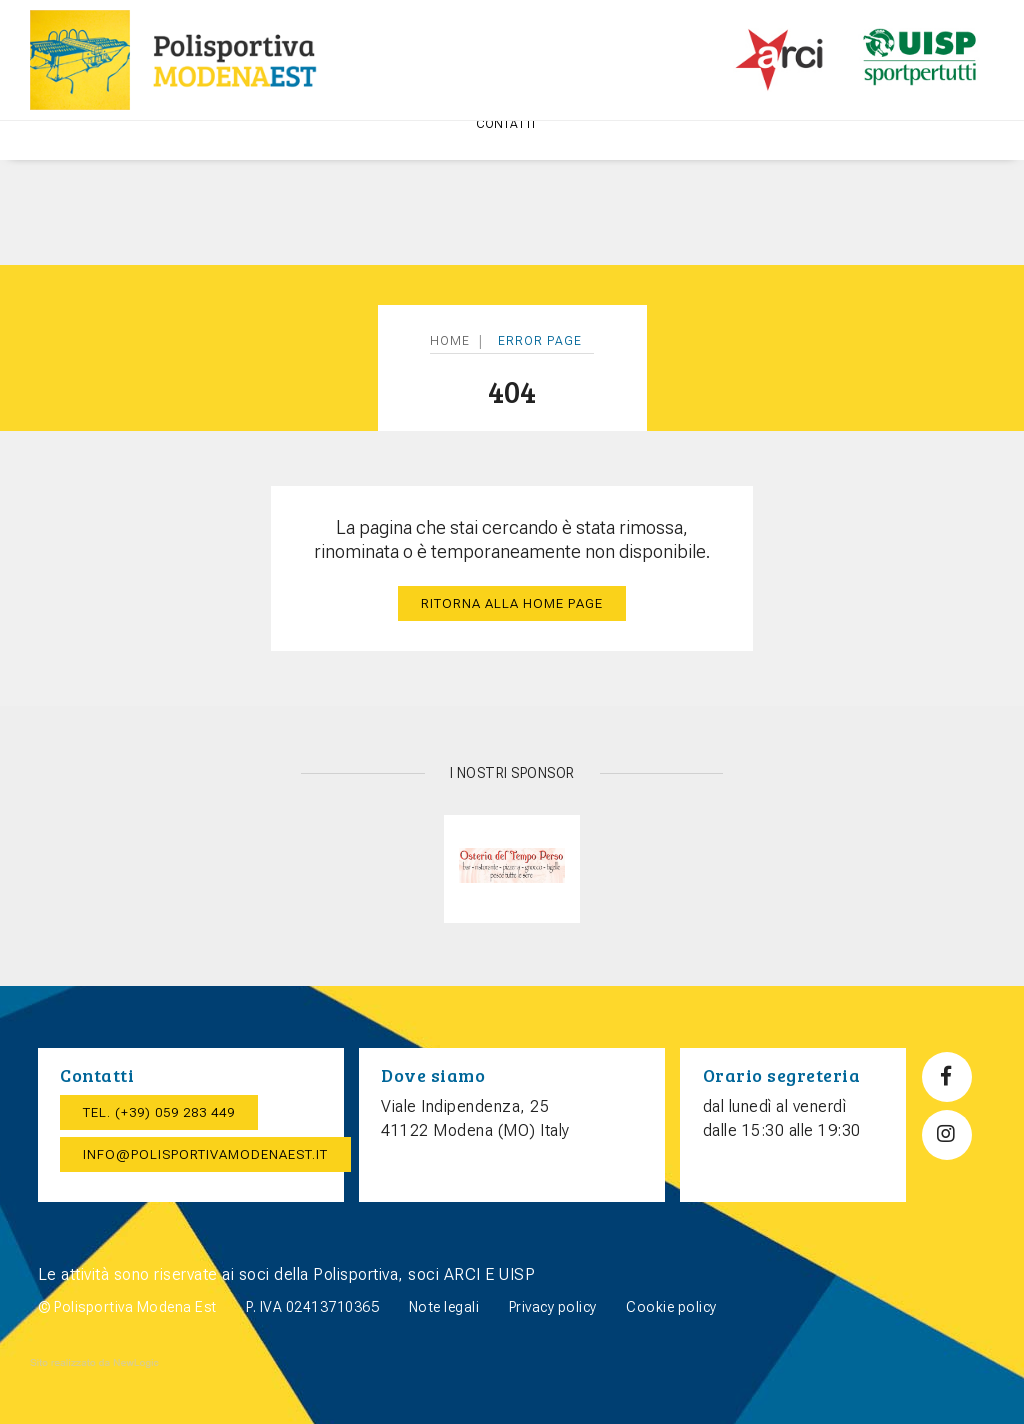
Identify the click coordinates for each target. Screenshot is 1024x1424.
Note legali (444, 1307)
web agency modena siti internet (94, 1363)
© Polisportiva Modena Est (127, 1307)
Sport (497, 156)
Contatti (512, 228)
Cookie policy (671, 1307)
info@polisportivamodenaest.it (205, 1154)
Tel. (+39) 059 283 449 (159, 1112)
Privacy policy (553, 1307)
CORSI (641, 156)
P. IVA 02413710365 (312, 1307)
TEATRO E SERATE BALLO (882, 156)
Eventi (570, 156)
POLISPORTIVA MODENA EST (208, 156)
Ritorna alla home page (512, 603)
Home (81, 156)
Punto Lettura (734, 156)
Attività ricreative (383, 156)
